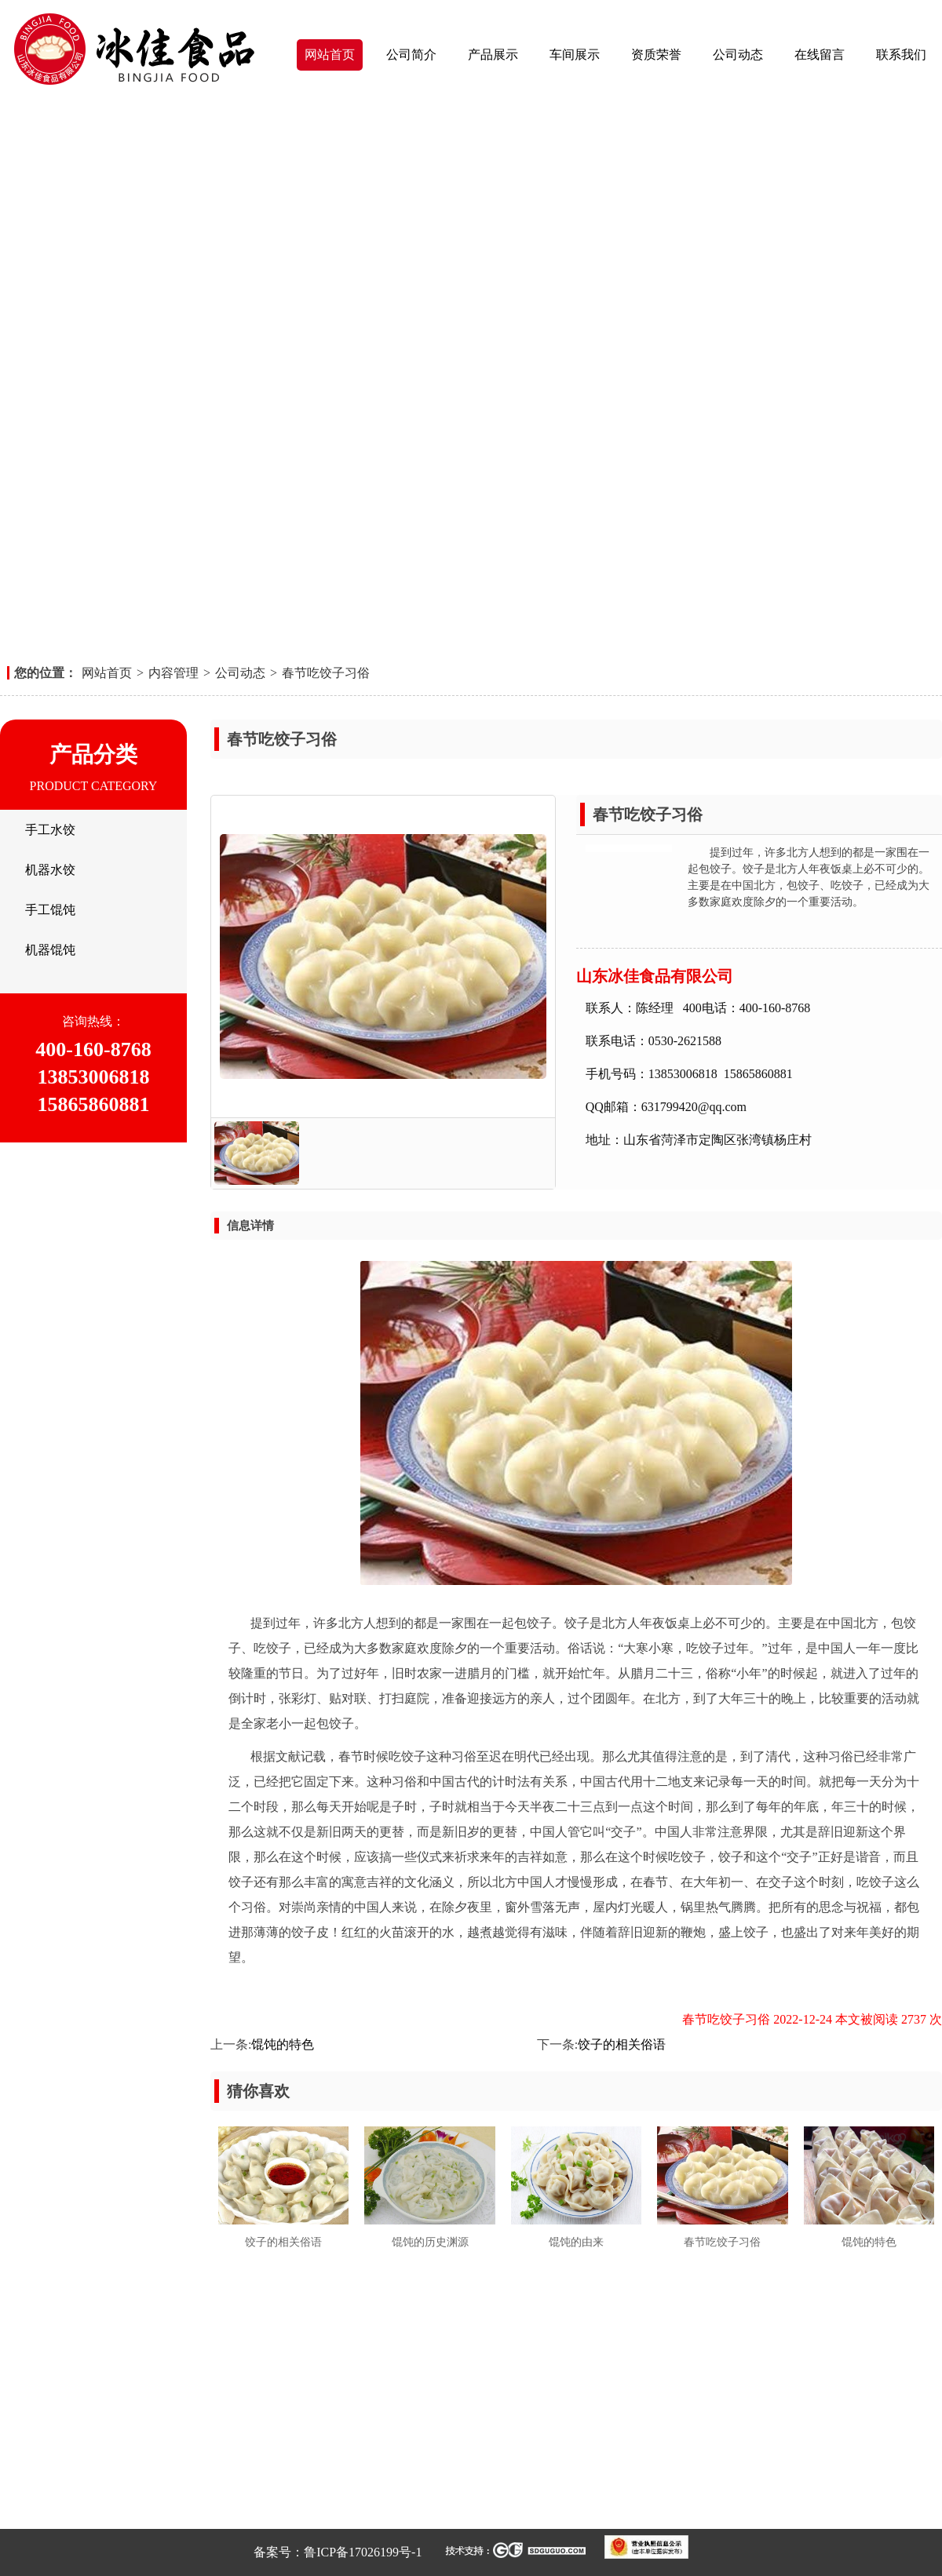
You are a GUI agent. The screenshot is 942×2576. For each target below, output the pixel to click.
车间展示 (575, 54)
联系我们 (901, 54)
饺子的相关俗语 (622, 2044)
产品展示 (493, 54)
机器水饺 (50, 869)
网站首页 (330, 54)
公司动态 (738, 54)
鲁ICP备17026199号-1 (363, 2552)
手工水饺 (50, 829)
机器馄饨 (50, 949)
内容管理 (173, 673)
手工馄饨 (50, 909)
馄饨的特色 (282, 2044)
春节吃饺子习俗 (326, 673)
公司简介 (411, 54)
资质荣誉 (656, 54)
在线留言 (819, 54)
